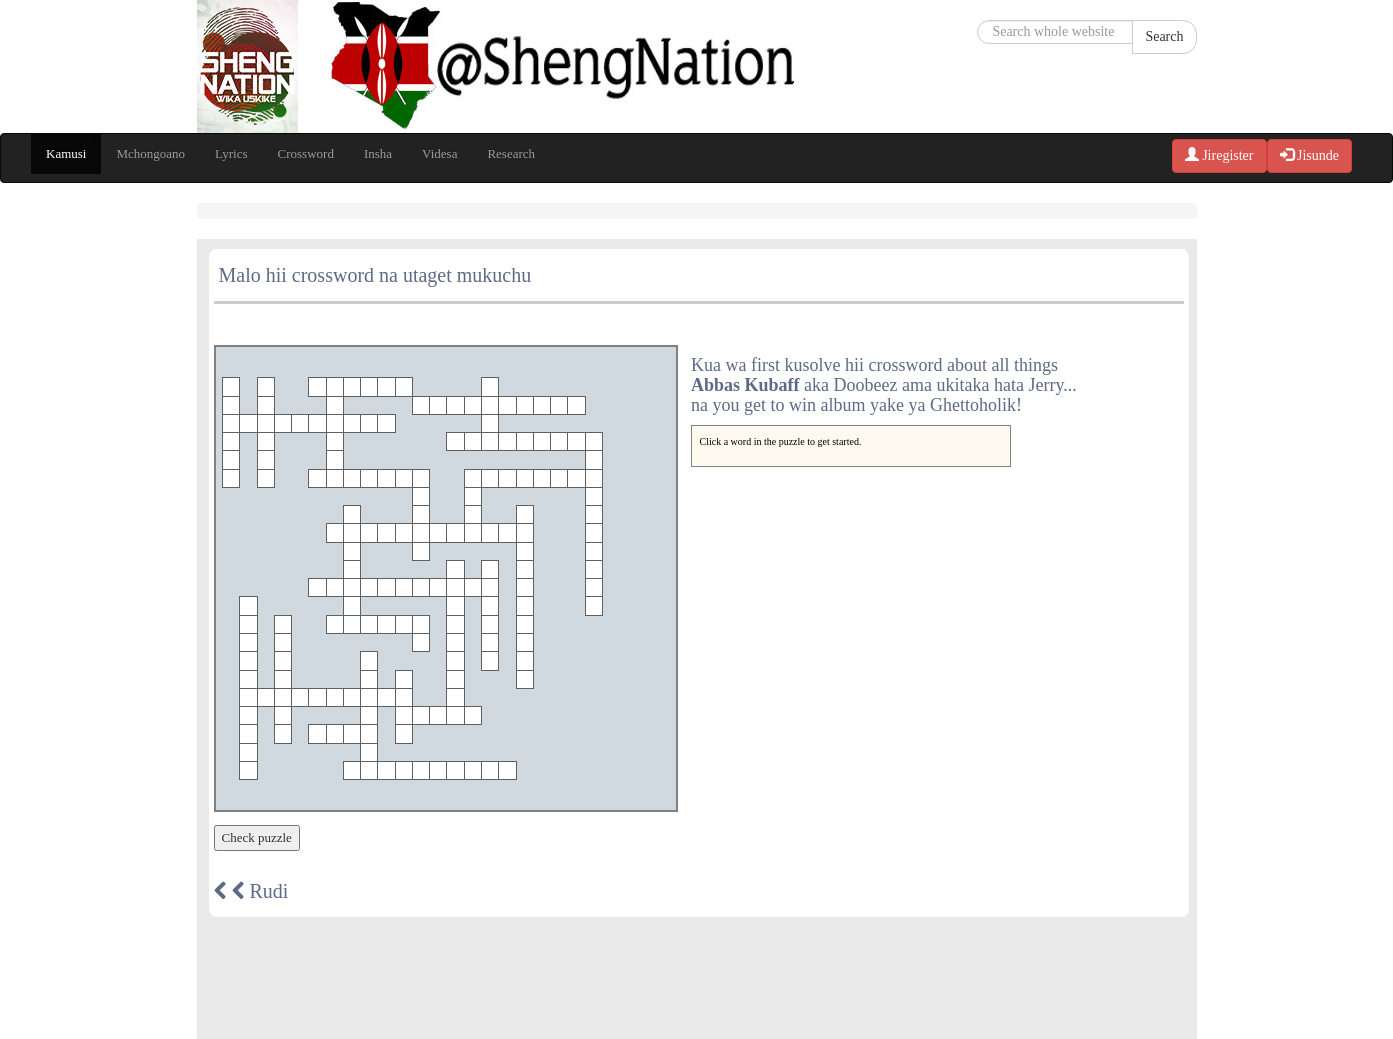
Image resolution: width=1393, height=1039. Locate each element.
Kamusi (66, 153)
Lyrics (231, 153)
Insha (378, 153)
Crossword (306, 153)
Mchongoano (150, 153)
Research (511, 153)
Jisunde (1310, 155)
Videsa (439, 153)
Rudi (251, 891)
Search (1164, 36)
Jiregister (1219, 155)
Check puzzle (257, 837)
